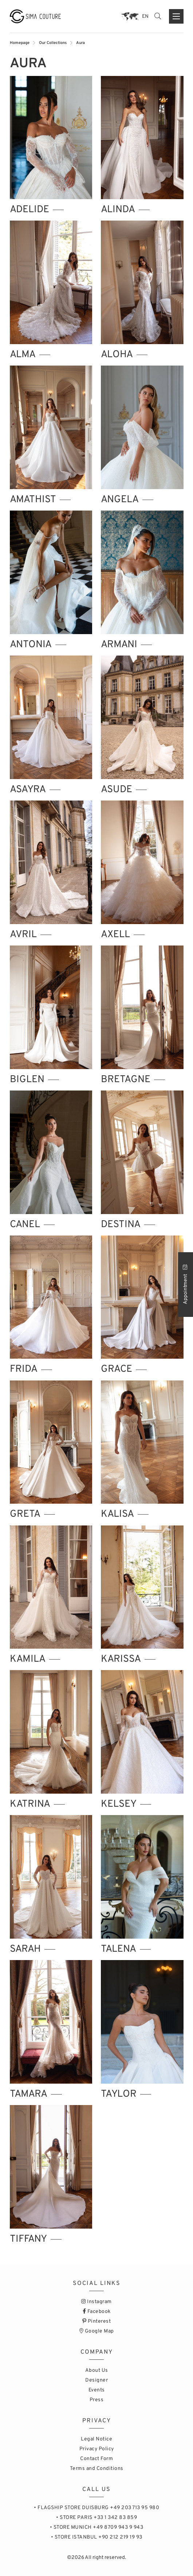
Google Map (96, 2331)
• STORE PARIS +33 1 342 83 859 (96, 2518)
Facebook (97, 2312)
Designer (96, 2380)
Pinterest (96, 2321)
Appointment (185, 1284)
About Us (96, 2370)
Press (97, 2400)
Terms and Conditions (96, 2469)
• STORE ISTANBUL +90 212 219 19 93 (96, 2537)
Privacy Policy (96, 2449)
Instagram (96, 2302)
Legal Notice (96, 2439)
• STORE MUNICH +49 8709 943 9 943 (96, 2527)
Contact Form (96, 2459)
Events (96, 2390)
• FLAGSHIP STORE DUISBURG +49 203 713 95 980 (96, 2508)
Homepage (19, 42)
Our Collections (53, 42)
